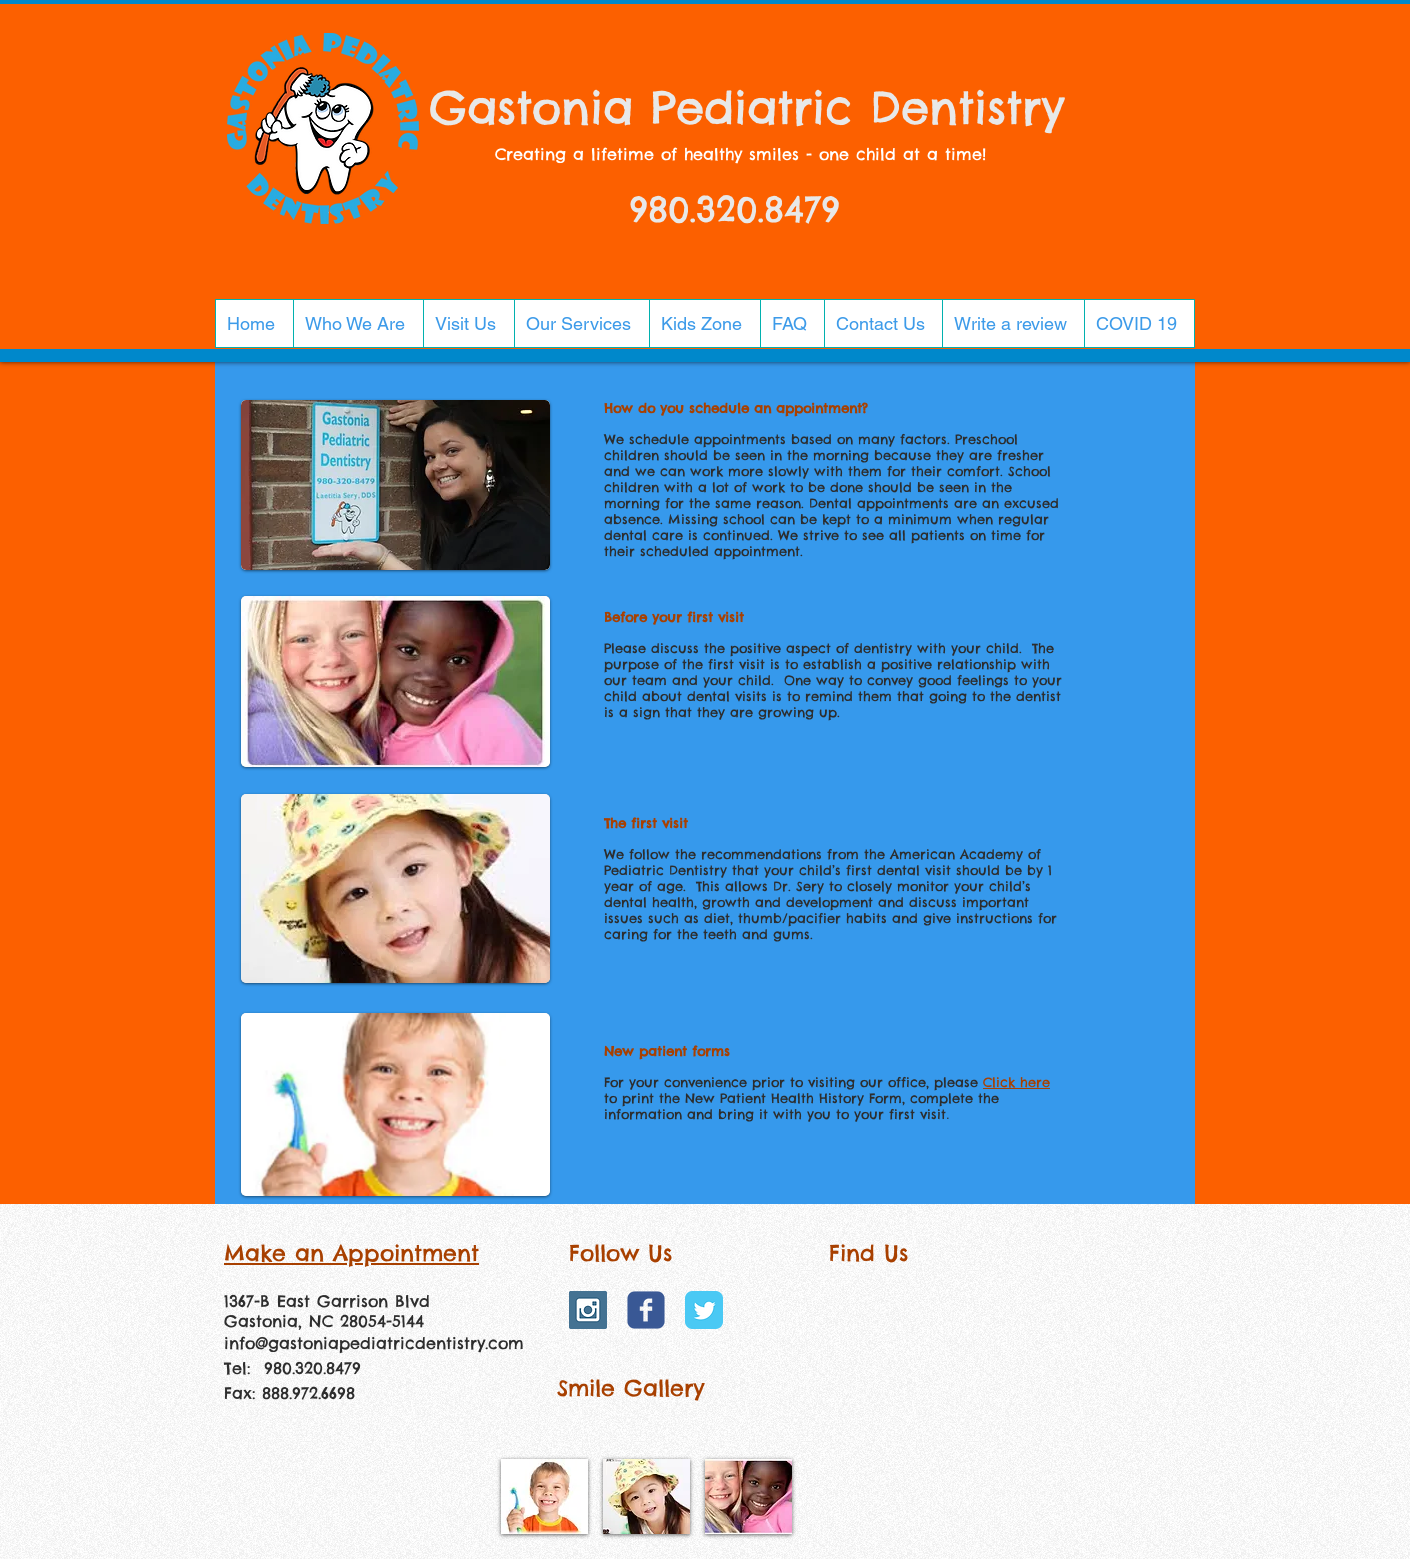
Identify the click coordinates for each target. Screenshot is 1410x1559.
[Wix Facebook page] (646, 1310)
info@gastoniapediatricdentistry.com (374, 1343)
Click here (1016, 1082)
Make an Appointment (351, 1253)
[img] (544, 1496)
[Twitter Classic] (704, 1310)
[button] (358, 323)
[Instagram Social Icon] (588, 1310)
